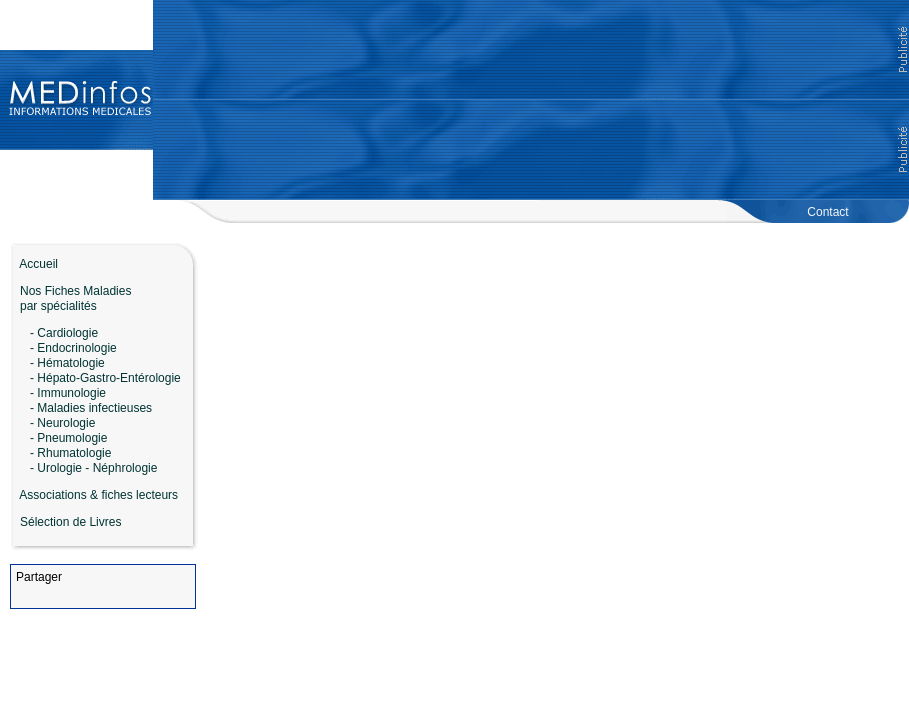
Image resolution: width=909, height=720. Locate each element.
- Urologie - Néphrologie (93, 468)
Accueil (34, 264)
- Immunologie (68, 393)
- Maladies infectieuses (91, 408)
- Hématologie (67, 363)
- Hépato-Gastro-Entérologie (105, 378)
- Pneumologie (68, 438)
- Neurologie (62, 423)
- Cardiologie (64, 333)
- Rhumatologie (70, 453)
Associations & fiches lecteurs (98, 495)
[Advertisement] (531, 100)
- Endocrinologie (73, 348)
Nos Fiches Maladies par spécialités (70, 298)
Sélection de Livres (70, 522)
